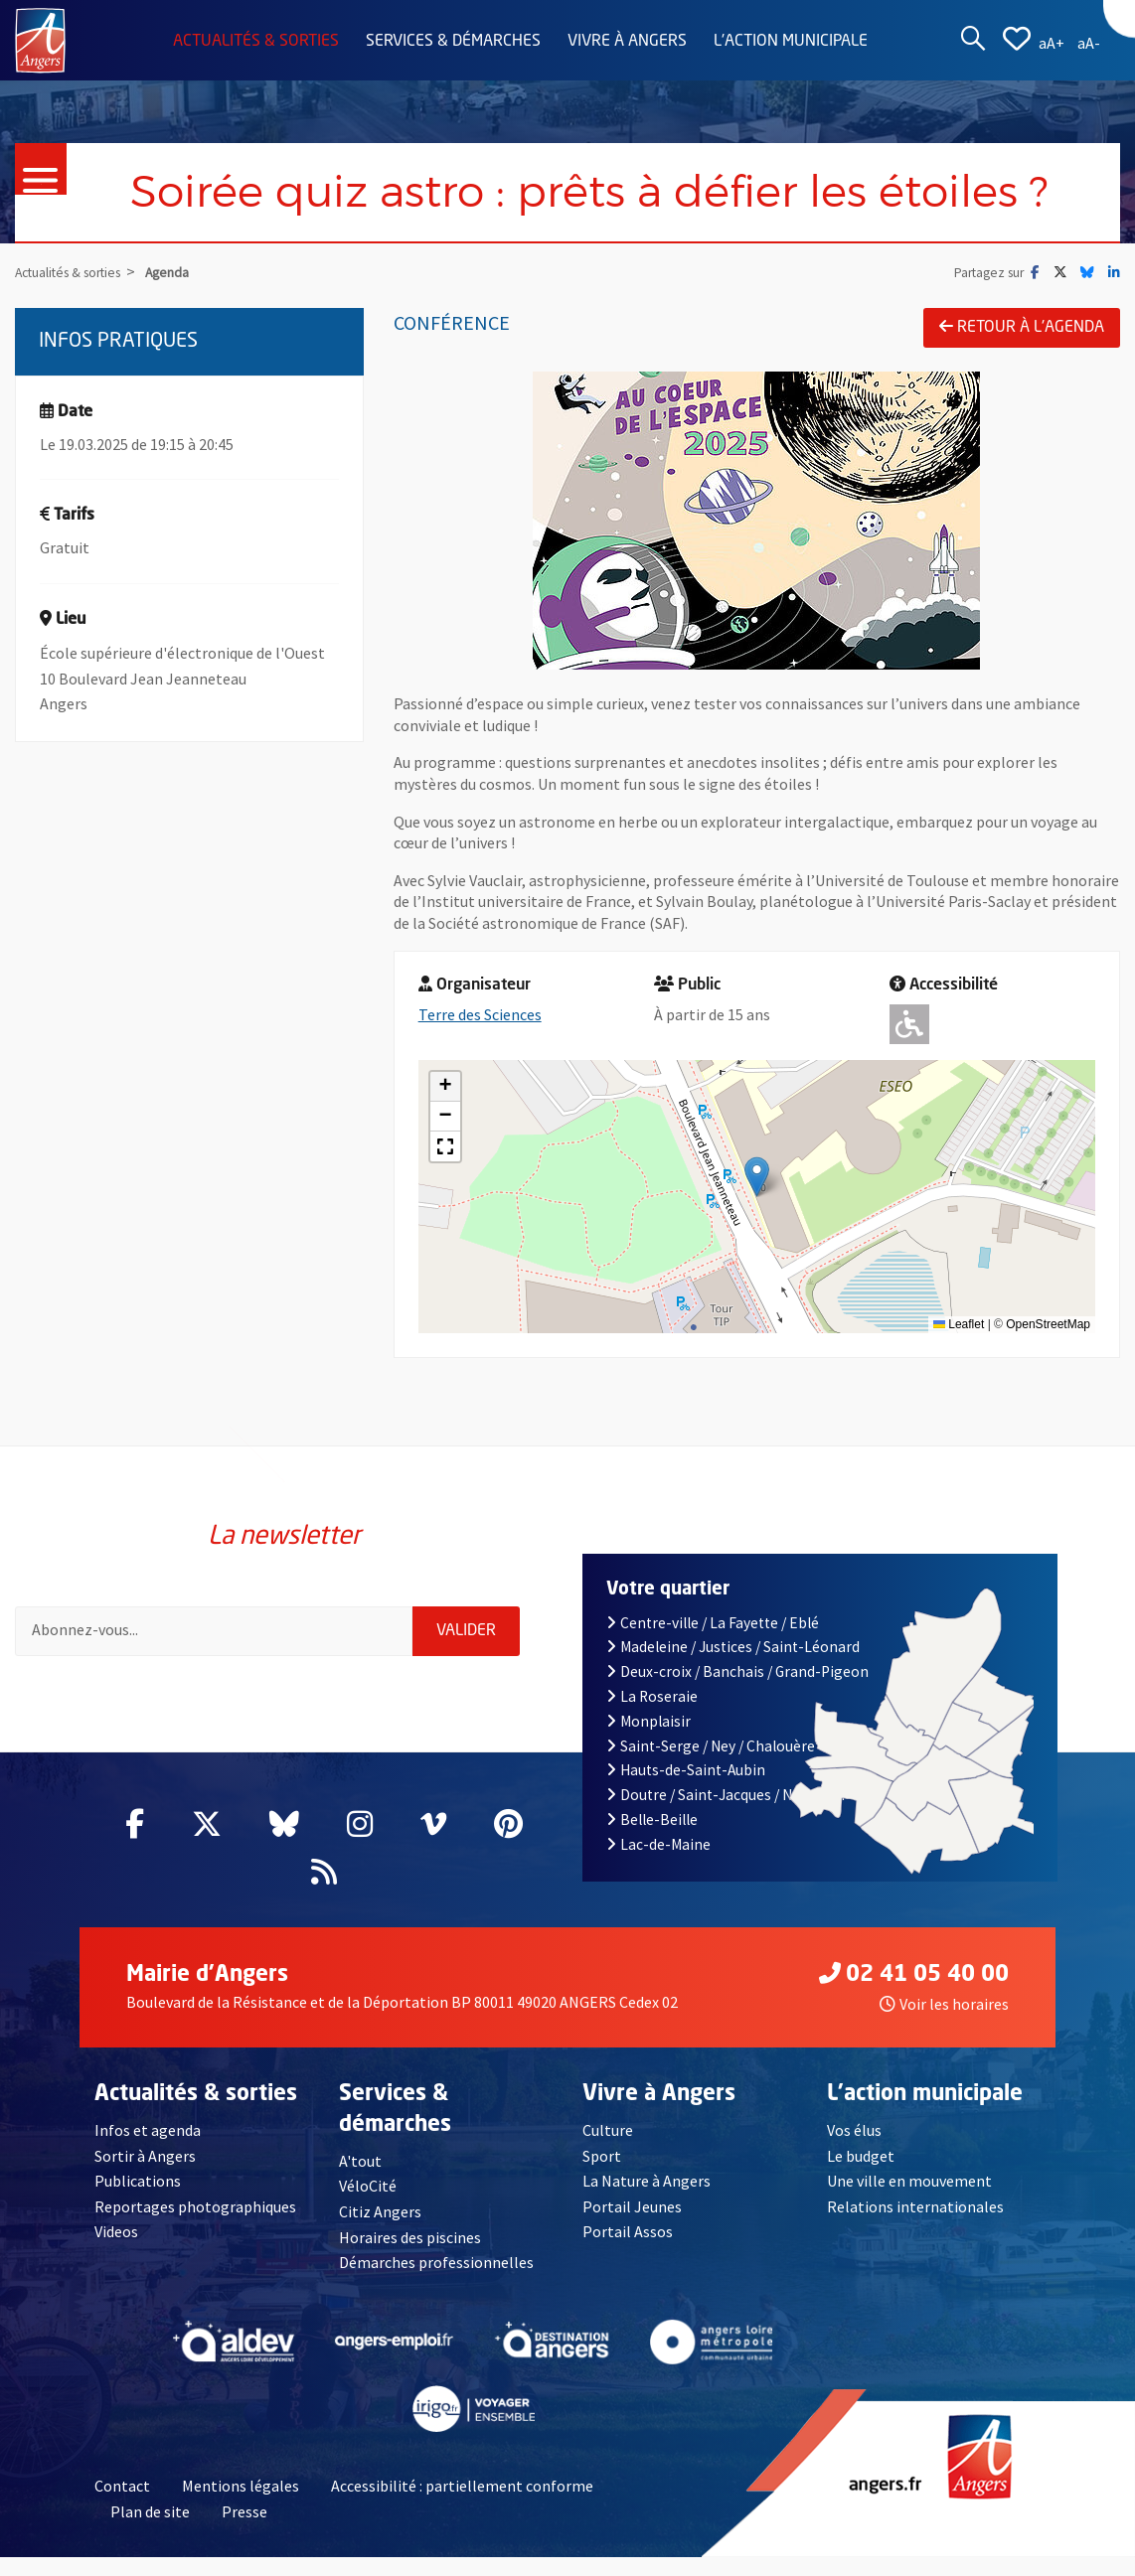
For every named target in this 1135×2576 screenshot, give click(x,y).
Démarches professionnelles (436, 2262)
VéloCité (368, 2186)
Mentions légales (240, 2487)
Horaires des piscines (410, 2237)
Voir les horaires (944, 2004)
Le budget (861, 2156)
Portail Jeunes (631, 2206)
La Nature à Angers (646, 2181)
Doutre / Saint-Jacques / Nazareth (725, 1794)
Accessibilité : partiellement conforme (462, 2487)
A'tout (360, 2161)
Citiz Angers (380, 2211)
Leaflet (958, 1324)
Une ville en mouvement (910, 2181)
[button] (756, 1176)
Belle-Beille (652, 1819)
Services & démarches (453, 42)
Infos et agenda (148, 2130)
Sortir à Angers (145, 2156)
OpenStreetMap (1048, 1324)
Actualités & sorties (256, 42)
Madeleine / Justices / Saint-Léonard (733, 1646)
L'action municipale (791, 42)
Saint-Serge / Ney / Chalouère (710, 1746)
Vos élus (854, 2130)
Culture (607, 2130)
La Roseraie (652, 1696)
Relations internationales (915, 2206)
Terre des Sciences (480, 1014)
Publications (137, 2181)
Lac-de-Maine (658, 1844)
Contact (122, 2487)
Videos (116, 2232)
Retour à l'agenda (1021, 327)
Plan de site (150, 2511)
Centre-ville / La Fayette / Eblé (712, 1622)
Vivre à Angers (627, 42)
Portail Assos (627, 2232)
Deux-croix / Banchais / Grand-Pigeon (737, 1671)
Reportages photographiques (195, 2206)
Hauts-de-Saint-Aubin (685, 1769)
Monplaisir (648, 1721)
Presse (244, 2511)
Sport (601, 2156)
